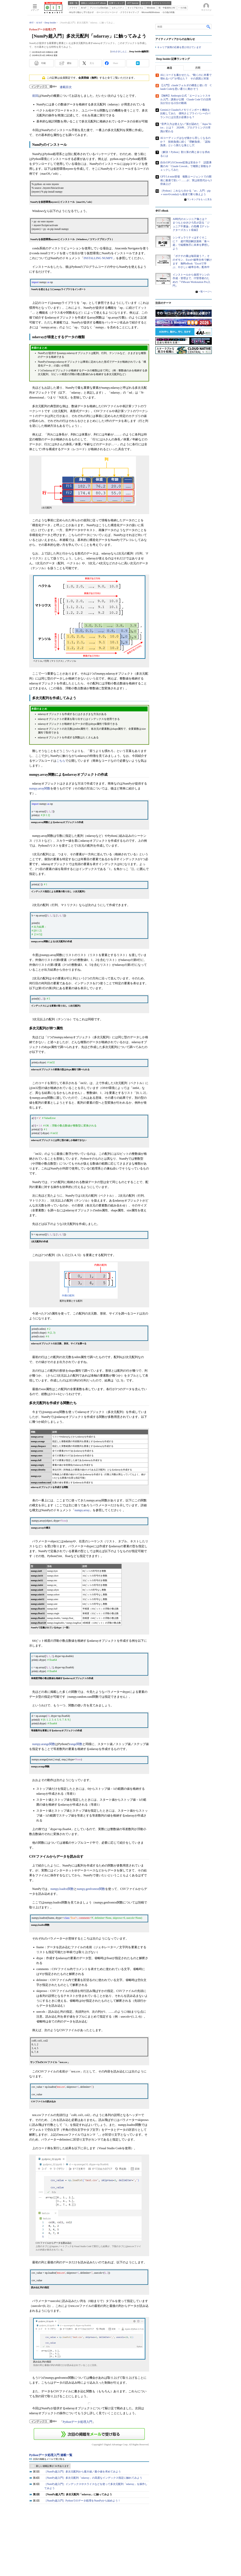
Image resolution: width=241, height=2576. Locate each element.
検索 (208, 26)
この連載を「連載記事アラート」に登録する (89, 2434)
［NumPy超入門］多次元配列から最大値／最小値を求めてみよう (82, 2471)
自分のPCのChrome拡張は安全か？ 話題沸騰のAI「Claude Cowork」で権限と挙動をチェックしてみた (185, 166)
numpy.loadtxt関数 (62, 1888)
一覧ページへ (205, 291)
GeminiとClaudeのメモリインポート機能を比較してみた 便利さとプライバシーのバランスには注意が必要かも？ (185, 113)
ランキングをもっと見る (199, 199)
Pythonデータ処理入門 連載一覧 (50, 2455)
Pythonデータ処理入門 (77, 2421)
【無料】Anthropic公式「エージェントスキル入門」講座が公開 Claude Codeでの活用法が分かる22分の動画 (185, 99)
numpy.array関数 (39, 788)
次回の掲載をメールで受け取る (49, 2459)
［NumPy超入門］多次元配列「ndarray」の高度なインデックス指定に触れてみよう (93, 2477)
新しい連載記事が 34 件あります (52, 2466)
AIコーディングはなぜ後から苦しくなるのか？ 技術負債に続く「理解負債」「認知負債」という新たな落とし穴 (185, 142)
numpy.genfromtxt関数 (91, 1888)
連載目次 (66, 87)
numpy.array (82, 1510)
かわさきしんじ (119, 51)
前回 (35, 95)
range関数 (76, 1744)
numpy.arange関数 (43, 1744)
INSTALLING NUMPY (98, 258)
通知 (69, 63)
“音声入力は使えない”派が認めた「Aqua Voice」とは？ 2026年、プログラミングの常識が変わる (185, 128)
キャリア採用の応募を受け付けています (179, 47)
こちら (60, 760)
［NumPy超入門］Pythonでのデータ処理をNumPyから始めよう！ (82, 2500)
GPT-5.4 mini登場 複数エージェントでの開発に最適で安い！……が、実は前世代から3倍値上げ (186, 180)
